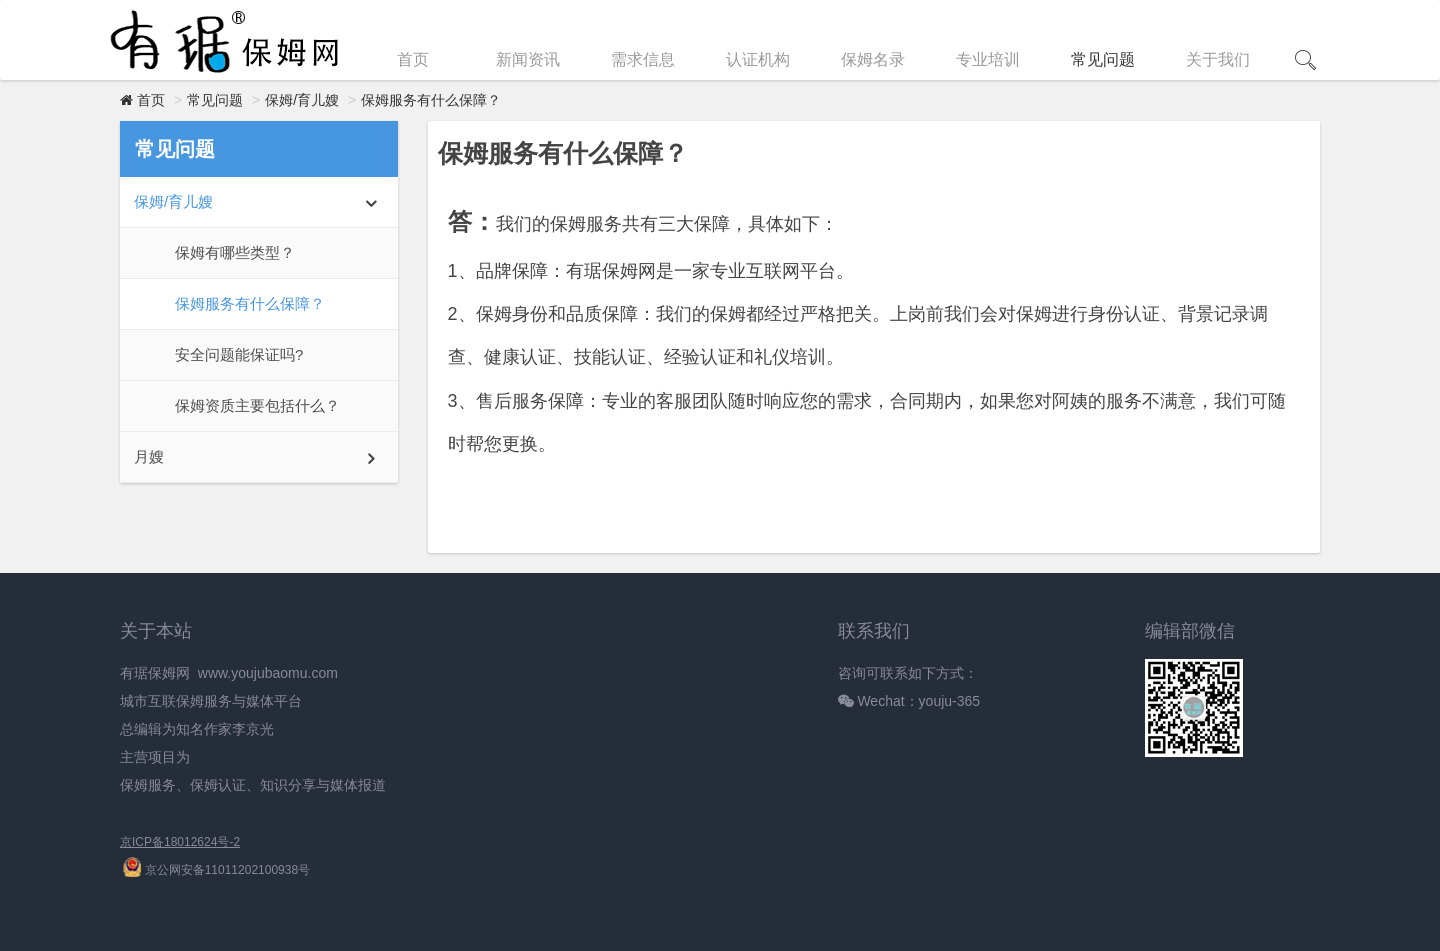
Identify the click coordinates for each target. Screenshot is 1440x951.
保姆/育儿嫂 (302, 100)
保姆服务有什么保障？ (431, 100)
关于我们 (1218, 59)
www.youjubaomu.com (268, 673)
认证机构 (758, 59)
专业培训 (988, 59)
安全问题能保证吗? (239, 354)
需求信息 (643, 59)
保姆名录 (873, 59)
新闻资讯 (528, 59)
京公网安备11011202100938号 (216, 870)
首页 (413, 59)
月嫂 (149, 456)
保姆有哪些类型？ (235, 252)
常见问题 (1103, 59)
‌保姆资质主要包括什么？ (257, 405)
